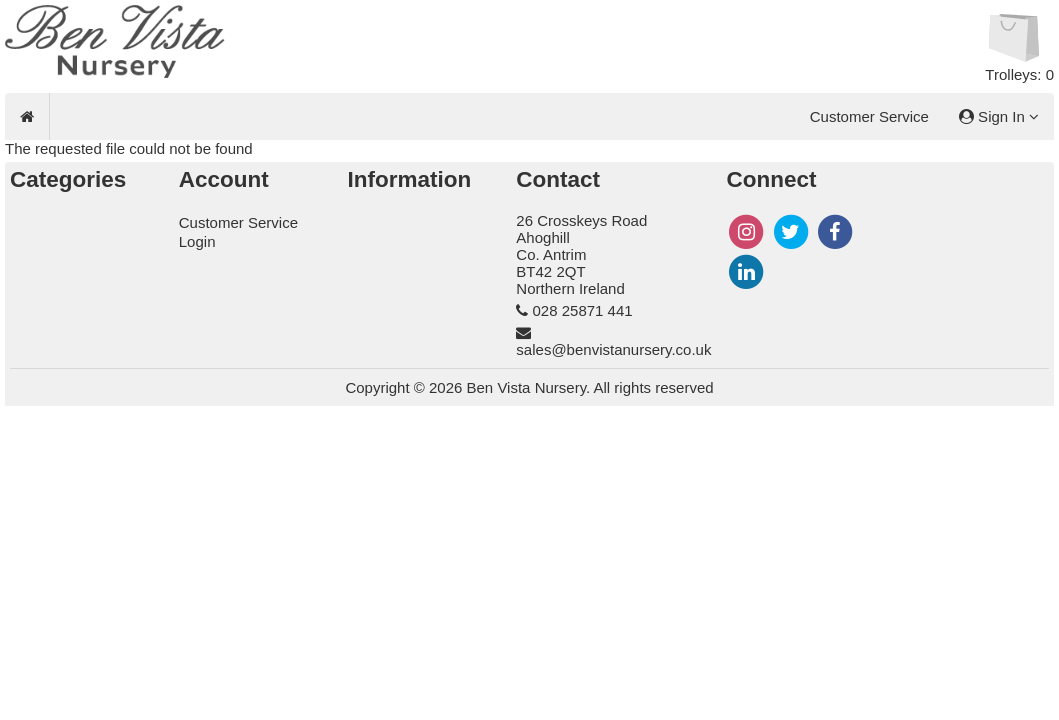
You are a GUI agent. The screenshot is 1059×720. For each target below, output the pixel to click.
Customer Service (869, 116)
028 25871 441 (583, 310)
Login (197, 241)
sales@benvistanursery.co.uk (613, 349)
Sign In (999, 116)
